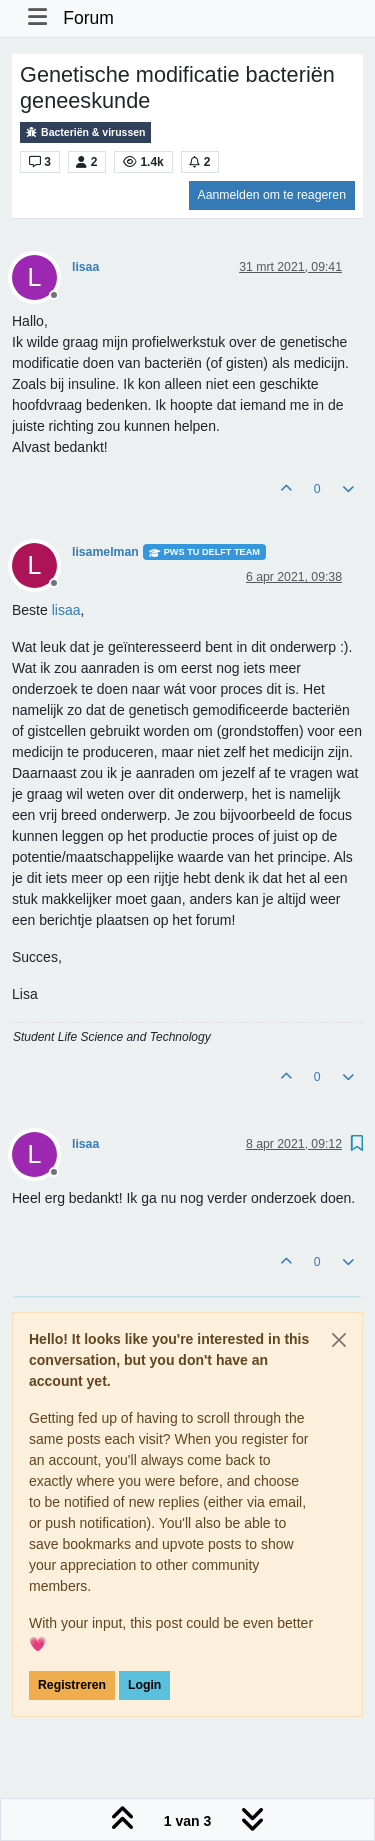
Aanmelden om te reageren (272, 195)
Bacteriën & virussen (85, 132)
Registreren (72, 1685)
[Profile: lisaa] (66, 610)
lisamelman (105, 552)
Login (144, 1685)
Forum (88, 18)
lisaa (85, 267)
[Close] (339, 1340)
